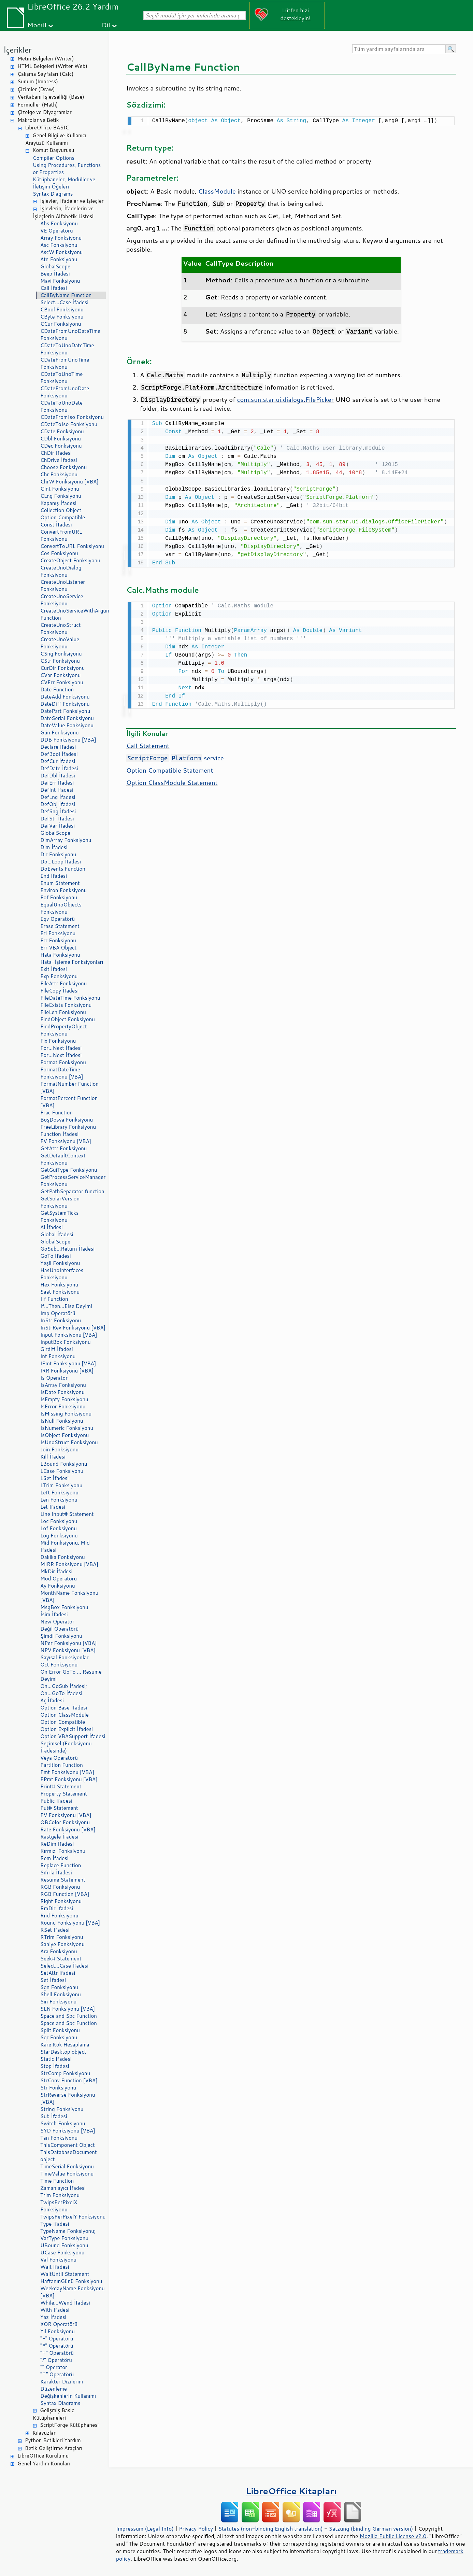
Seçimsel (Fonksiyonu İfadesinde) (66, 1747)
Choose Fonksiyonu (63, 467)
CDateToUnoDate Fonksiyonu (61, 406)
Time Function (57, 2180)
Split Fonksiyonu (60, 2030)
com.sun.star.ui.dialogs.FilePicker (285, 398)
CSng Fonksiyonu (61, 653)
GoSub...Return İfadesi (67, 1248)
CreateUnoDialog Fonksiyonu (60, 571)
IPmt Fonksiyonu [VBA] (68, 1363)
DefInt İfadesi (56, 789)
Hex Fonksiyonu (59, 1284)
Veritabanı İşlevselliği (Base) (50, 96)
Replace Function (60, 1865)
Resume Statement (62, 1879)
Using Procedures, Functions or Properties (67, 168)
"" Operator (53, 2367)
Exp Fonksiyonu (58, 976)
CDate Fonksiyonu (62, 431)
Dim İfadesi (54, 847)
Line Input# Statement (67, 1514)
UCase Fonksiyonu (62, 2252)
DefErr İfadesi (57, 782)
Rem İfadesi (54, 1858)
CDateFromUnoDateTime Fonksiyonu (70, 334)
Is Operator (54, 1377)
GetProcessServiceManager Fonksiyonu (72, 1180)
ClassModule (217, 190)
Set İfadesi (53, 1980)
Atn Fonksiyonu (58, 259)
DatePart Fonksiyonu (65, 711)
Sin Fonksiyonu (58, 2001)
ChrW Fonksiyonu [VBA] (69, 481)
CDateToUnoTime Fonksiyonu (61, 377)
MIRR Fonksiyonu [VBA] (69, 1564)
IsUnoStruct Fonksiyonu (69, 1442)
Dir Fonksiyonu (58, 854)
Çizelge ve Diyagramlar (44, 112)
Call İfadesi (53, 288)
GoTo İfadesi (55, 1255)
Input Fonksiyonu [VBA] (68, 1334)
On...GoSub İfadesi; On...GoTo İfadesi (63, 1690)
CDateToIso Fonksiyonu (68, 424)
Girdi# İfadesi (56, 1349)
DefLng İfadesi (57, 797)
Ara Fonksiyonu (58, 1951)
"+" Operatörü (57, 2352)
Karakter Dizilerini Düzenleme (61, 2385)
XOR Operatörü (58, 2324)
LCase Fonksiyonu (61, 1471)
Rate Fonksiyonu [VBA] (68, 1829)
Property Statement (63, 1793)
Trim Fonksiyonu (60, 2195)
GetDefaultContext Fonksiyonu (63, 1159)
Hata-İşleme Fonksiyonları (71, 962)
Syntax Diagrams (53, 193)
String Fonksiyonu (61, 2109)
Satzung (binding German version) (371, 2528)
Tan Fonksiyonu (58, 2137)
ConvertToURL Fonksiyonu (72, 546)
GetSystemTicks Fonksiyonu (59, 1216)
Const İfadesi (56, 524)
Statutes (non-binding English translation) (270, 2528)
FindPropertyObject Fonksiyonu (63, 1030)
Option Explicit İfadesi (66, 1729)
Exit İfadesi (53, 969)
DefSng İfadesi (58, 811)
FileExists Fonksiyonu (65, 1005)
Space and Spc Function (68, 2015)
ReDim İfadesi (57, 1843)
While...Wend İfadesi (65, 2302)
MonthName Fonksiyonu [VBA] (69, 1596)
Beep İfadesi (55, 273)
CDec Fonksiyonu (61, 445)
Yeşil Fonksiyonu (60, 1263)
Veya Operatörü (59, 1757)
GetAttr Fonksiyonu (63, 1148)
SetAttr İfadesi (57, 1972)
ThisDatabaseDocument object (68, 2156)
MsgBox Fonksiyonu (64, 1607)
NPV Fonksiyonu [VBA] (68, 1650)
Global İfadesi (56, 1234)
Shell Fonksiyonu (60, 1994)
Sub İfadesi (53, 2116)
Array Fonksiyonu (61, 237)
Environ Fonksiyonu (63, 890)
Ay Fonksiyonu (57, 1585)
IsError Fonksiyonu (62, 1406)
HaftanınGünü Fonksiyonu (71, 2281)
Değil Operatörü (59, 1628)
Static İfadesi (56, 2059)
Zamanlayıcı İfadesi (63, 2188)
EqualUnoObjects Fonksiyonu (61, 908)
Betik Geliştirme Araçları (53, 2448)
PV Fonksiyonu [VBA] (65, 1815)
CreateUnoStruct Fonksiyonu (60, 628)
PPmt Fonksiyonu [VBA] (69, 1779)
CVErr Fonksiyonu (61, 682)
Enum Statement (60, 883)
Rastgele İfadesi (59, 1836)
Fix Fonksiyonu (58, 1040)
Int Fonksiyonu (57, 1356)
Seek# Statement (61, 1958)
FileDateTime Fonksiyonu (70, 997)
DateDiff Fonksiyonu (65, 703)
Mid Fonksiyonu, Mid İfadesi (65, 1546)
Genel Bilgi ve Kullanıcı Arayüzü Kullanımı (55, 139)
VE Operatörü (56, 230)
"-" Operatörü (56, 2338)
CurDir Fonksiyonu (62, 668)
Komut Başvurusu (53, 150)
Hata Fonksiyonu (60, 954)
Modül (36, 24)
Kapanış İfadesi (58, 503)
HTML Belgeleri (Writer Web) (52, 66)
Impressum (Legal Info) (145, 2528)
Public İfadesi (56, 1800)
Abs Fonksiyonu (59, 223)
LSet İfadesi (54, 1478)
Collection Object (60, 510)
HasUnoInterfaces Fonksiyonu (61, 1274)
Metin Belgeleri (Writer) (45, 58)
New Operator (57, 1621)
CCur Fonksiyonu (60, 323)
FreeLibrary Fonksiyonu (68, 1126)
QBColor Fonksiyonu (65, 1822)
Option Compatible (62, 517)
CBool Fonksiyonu (62, 309)
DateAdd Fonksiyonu (65, 696)
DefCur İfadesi (57, 761)
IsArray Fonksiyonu (63, 1385)
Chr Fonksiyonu (58, 474)
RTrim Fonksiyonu (61, 1937)
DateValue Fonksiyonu (67, 725)
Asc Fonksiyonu (58, 245)
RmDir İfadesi (56, 1908)
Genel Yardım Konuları (43, 2463)
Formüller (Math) (37, 104)
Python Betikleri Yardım (53, 2440)
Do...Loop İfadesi (60, 861)
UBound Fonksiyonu (64, 2245)
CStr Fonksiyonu (60, 660)
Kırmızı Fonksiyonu (62, 1851)
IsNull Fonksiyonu (61, 1420)
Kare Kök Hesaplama (64, 2044)
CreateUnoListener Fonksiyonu (62, 585)
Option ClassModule (64, 1714)
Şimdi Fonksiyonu (61, 1635)
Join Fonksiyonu (59, 1449)
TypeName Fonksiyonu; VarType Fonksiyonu (68, 2234)
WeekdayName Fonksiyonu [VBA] (72, 2292)
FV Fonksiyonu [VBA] (65, 1141)
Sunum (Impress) (37, 81)
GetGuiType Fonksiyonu (68, 1169)
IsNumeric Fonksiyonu (66, 1428)
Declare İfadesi (58, 746)
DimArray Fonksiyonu (65, 840)
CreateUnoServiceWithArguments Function (73, 614)
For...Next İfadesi (61, 1048)
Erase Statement (60, 926)
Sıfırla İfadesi (56, 1872)
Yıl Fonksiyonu (57, 2331)
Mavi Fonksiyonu (60, 280)
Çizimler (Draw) (36, 89)
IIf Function (54, 1299)
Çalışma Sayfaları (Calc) (45, 74)
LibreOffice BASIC (47, 127)
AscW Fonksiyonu (61, 252)
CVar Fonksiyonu (60, 675)
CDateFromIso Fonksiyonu (72, 417)
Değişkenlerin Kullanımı (68, 2395)
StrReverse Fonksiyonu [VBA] (67, 2098)
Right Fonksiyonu (61, 1901)
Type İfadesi (54, 2223)
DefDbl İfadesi (57, 775)
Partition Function (61, 1765)
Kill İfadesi (53, 1456)
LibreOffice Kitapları (291, 2491)
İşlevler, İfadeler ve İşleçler (72, 201)
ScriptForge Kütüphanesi (69, 2425)
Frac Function (56, 1112)
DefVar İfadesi (57, 825)
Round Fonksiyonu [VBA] (70, 1922)
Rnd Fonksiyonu (59, 1915)
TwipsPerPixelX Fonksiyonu (58, 2206)
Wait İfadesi (54, 2266)
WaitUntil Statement (64, 2274)
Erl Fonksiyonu (57, 933)
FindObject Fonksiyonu (67, 1019)
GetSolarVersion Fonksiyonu (60, 1202)
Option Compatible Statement (169, 768)
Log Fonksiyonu (59, 1535)
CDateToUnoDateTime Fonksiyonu (67, 349)
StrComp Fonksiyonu (65, 2073)
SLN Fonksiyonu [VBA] (67, 2008)
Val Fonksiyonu (58, 2259)
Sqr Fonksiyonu (58, 2037)
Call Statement (147, 743)
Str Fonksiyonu (58, 2087)
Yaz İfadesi (53, 2317)
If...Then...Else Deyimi (66, 1306)
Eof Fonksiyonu (58, 897)
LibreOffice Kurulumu (43, 2455)
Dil (106, 24)
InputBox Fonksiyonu (65, 1342)
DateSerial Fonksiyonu (67, 718)
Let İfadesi (52, 1506)
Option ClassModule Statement (171, 780)
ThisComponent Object (67, 2145)
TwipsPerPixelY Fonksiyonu (72, 2216)
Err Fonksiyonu (58, 940)
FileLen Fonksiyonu (63, 1012)
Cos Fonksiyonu (59, 553)
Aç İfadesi (52, 1700)
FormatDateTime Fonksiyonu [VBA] (61, 1073)
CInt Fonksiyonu (59, 488)
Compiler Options (53, 157)
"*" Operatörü (56, 2345)
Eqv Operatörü (57, 919)
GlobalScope (55, 266)
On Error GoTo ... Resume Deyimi (70, 1675)
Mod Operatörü (58, 1578)
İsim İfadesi (54, 1614)
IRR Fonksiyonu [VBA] (67, 1370)
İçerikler (17, 49)
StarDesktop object (63, 2051)
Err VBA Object (58, 947)
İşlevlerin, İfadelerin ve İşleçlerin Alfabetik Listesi (63, 212)
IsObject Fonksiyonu (64, 1435)
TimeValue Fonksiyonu (67, 2173)
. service (175, 755)
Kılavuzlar (44, 2432)
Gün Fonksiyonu (59, 732)
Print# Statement (60, 1786)
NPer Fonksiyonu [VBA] (68, 1643)
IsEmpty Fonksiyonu (64, 1399)
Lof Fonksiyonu (58, 1528)
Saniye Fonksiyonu (62, 1944)
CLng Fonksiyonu (60, 495)
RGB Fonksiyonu (60, 1886)
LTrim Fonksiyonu (61, 1485)
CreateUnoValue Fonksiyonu (59, 643)
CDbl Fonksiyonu (60, 438)
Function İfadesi (59, 1134)
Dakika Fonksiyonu (62, 1557)
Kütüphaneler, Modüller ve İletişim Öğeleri (64, 183)
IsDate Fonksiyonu (62, 1392)
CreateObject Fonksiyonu (70, 560)
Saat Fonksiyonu (60, 1291)
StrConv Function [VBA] (69, 2080)
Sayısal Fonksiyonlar (64, 1657)
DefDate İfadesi (59, 768)
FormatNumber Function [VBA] (69, 1087)
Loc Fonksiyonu (58, 1521)
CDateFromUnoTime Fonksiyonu (64, 363)
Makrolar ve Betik (38, 120)
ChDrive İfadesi (58, 460)
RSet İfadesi (55, 1929)
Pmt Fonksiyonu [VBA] (67, 1772)
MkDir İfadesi (56, 1571)
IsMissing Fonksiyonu (65, 1413)
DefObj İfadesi (57, 804)
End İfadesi (53, 875)
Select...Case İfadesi (64, 302)
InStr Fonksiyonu (60, 1320)
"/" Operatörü (56, 2360)
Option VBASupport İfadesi (72, 1736)
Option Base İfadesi (63, 1707)
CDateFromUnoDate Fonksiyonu (64, 392)
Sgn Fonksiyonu (59, 1987)
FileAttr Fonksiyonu (63, 983)
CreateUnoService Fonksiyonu (61, 600)
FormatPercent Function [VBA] (69, 1102)
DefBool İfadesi (58, 754)
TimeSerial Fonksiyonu (67, 2166)
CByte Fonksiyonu (61, 316)
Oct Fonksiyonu (58, 1664)
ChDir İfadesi (56, 452)
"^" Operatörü (57, 2374)
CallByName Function (65, 295)
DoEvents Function (62, 868)
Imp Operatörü (57, 1313)
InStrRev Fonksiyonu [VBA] (72, 1327)
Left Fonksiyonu (59, 1492)
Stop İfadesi (54, 2066)
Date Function (57, 689)
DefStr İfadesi (57, 818)
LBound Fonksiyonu (63, 1463)
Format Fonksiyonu (63, 1062)
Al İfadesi (51, 1227)
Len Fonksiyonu (58, 1499)
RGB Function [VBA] (64, 1894)
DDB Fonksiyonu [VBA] (68, 739)
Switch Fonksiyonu (62, 2123)
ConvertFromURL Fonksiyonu (61, 535)
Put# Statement (59, 1808)
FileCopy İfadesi (59, 990)
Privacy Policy (196, 2528)
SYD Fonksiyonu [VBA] (67, 2130)
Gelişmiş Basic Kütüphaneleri (53, 2414)
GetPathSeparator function (72, 1191)
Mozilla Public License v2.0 (393, 2536)
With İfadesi (54, 2309)
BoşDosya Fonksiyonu (66, 1119)
